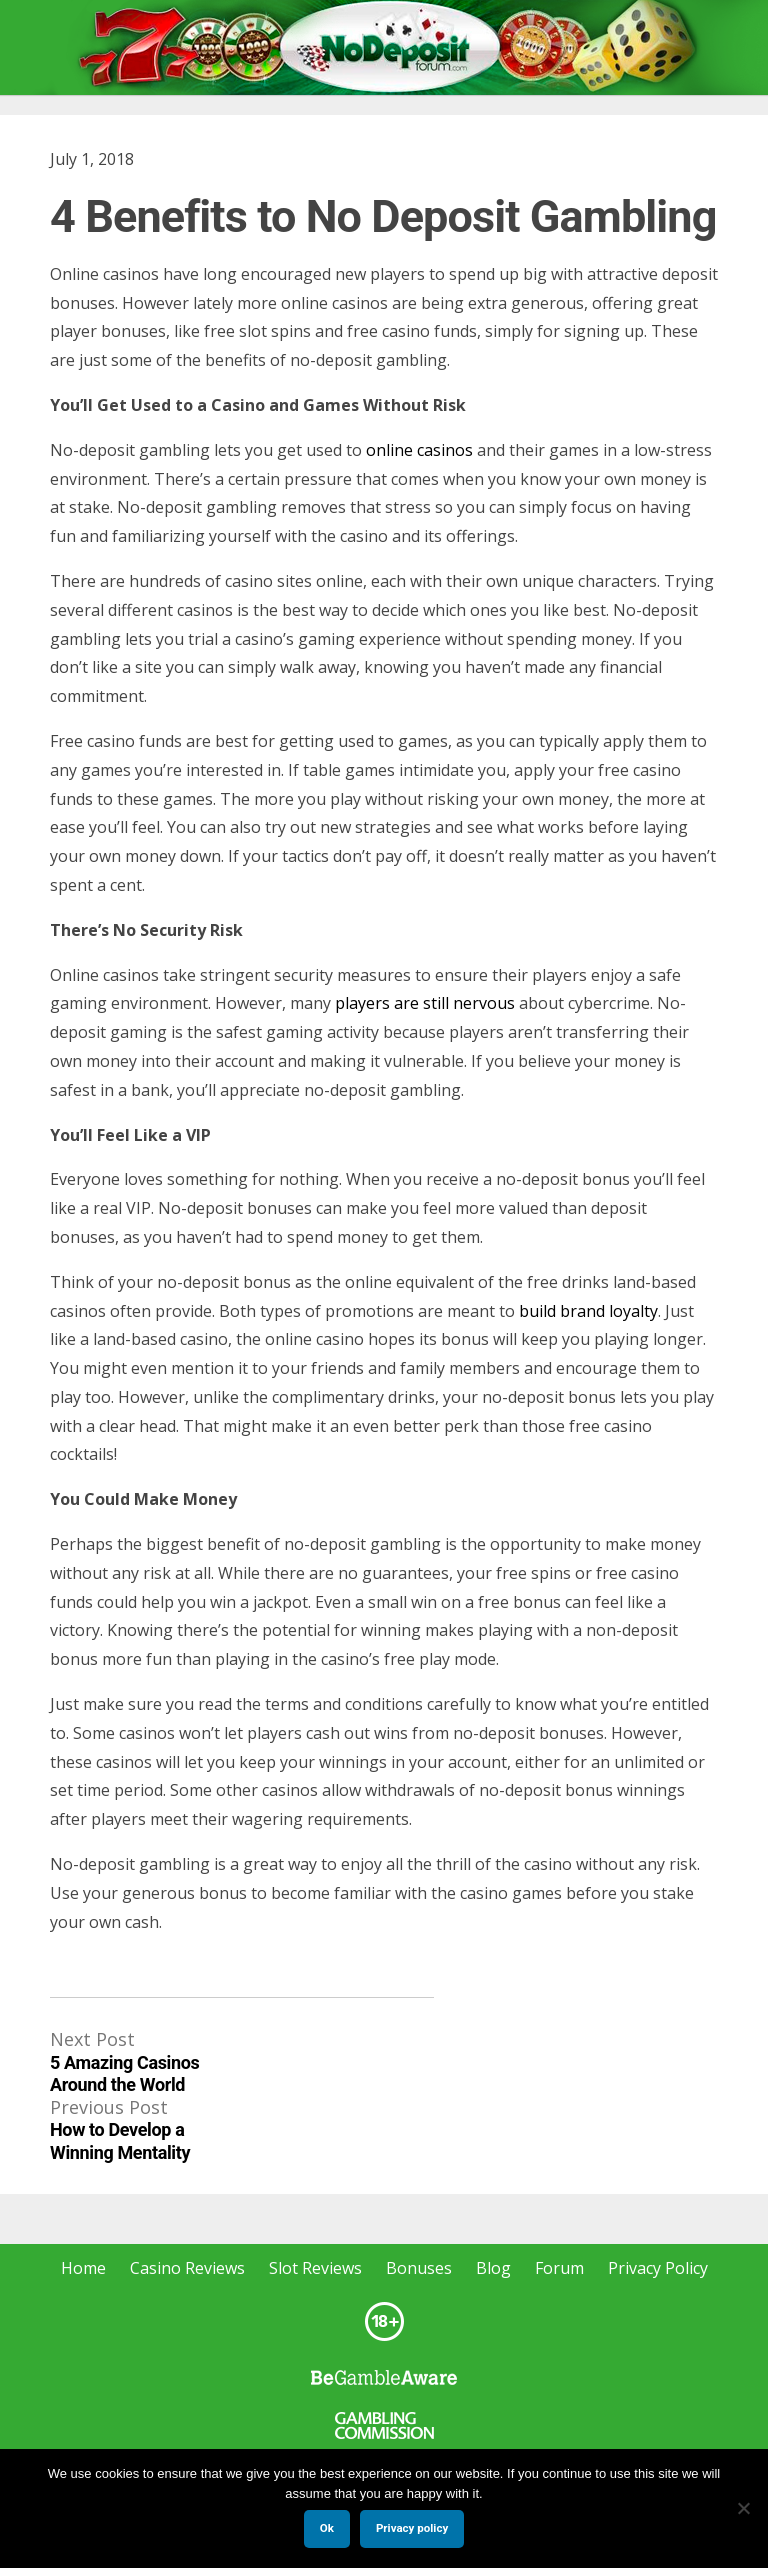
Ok (327, 2528)
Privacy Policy (658, 2268)
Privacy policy (412, 2528)
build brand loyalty (588, 1311)
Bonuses (419, 2268)
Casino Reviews (187, 2268)
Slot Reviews (315, 2268)
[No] (743, 2508)
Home (83, 2268)
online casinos (419, 450)
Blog (493, 2268)
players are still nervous (425, 1003)
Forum (559, 2268)
